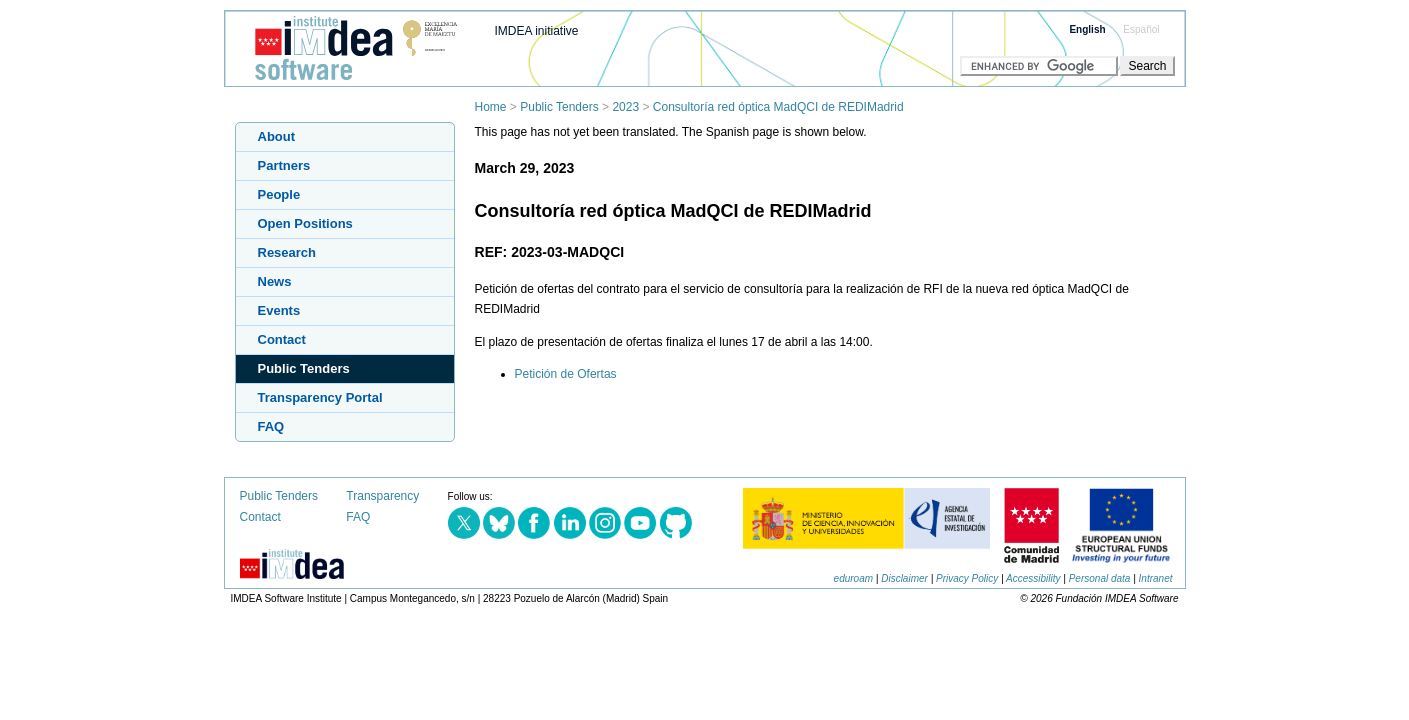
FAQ (271, 426)
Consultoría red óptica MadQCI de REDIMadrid (778, 107)
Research (287, 252)
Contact (282, 339)
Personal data (1100, 578)
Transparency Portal (320, 397)
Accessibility (1033, 578)
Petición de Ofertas (566, 374)
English (1087, 29)
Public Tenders (559, 107)
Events (279, 310)
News (275, 281)
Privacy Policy (967, 578)
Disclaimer (904, 578)
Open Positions (305, 223)
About (277, 136)
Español (1141, 29)
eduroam (853, 578)
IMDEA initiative (537, 31)
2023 (625, 107)
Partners (284, 165)
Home (491, 107)
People (279, 194)
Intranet (1156, 578)
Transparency (382, 496)
